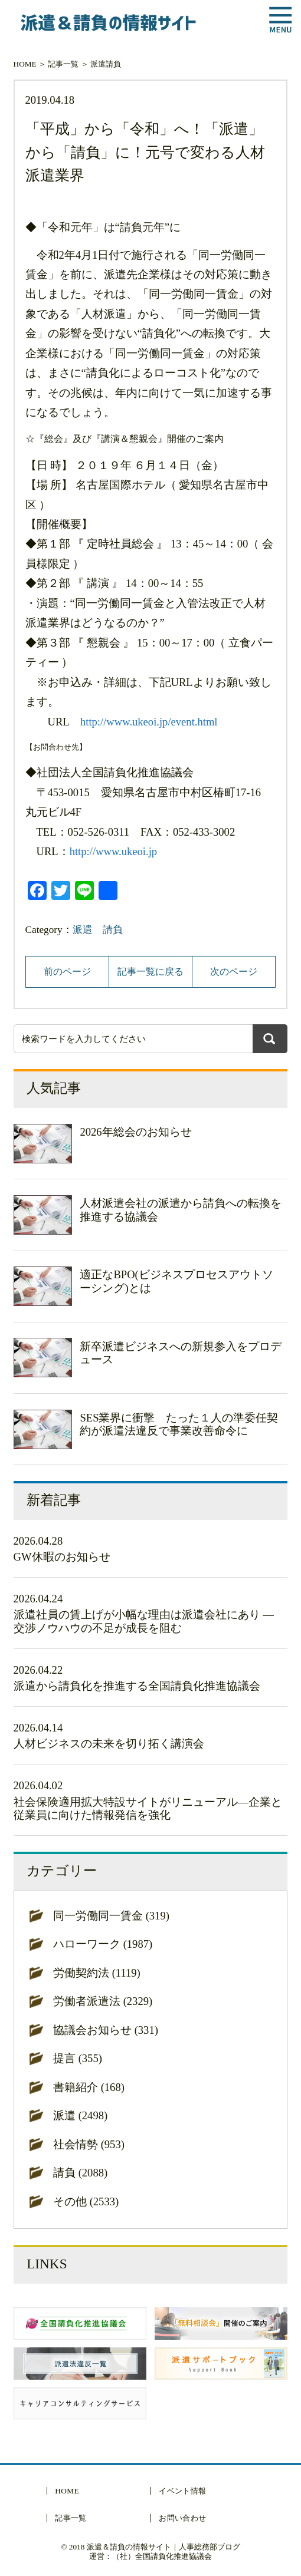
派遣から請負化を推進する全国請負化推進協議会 (137, 1686)
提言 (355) (77, 2058)
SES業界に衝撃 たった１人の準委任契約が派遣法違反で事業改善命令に (179, 1424)
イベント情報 (182, 2491)
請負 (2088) (80, 2172)
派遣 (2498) (80, 2115)
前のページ (67, 972)
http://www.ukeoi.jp (113, 851)
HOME (25, 64)
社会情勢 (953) (89, 2144)
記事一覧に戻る (150, 972)
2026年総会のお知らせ (135, 1132)
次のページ (233, 972)
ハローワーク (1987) (102, 1944)
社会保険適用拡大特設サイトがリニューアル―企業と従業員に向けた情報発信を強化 (148, 1808)
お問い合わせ (182, 2518)
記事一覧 (63, 64)
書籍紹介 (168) (89, 2087)
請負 (113, 64)
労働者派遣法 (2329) (102, 2001)
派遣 (98, 64)
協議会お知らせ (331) (105, 2030)
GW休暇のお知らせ (62, 1557)
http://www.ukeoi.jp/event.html (149, 721)
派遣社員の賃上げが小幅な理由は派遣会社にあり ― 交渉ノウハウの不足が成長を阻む (144, 1621)
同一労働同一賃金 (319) (111, 1915)
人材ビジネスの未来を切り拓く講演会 (109, 1743)
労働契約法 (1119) (96, 1973)
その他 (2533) (86, 2201)
